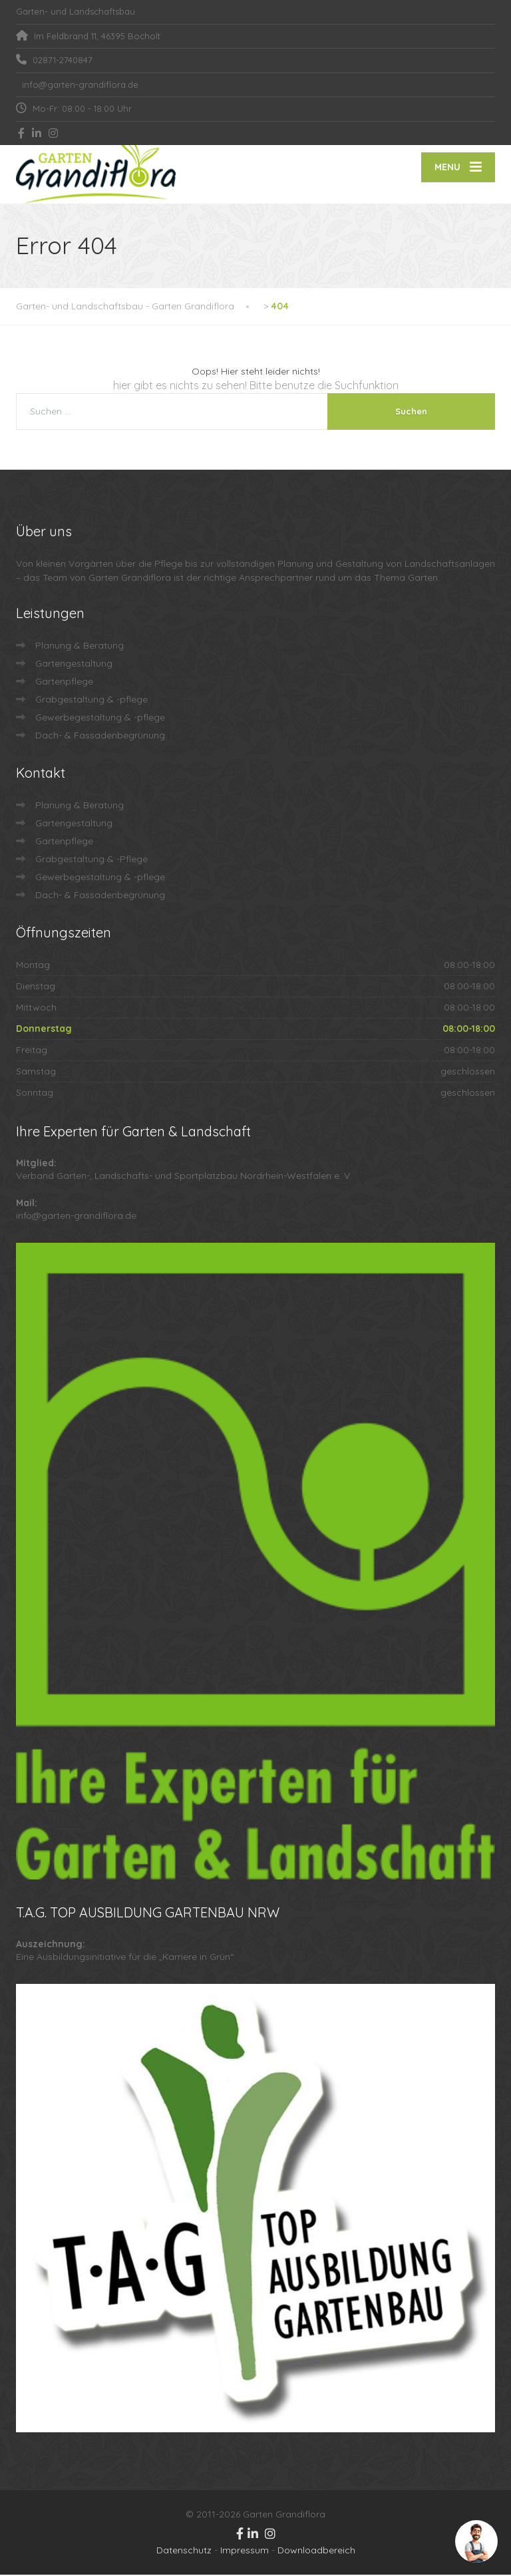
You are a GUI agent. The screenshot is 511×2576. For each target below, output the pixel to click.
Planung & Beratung (79, 647)
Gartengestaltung (73, 665)
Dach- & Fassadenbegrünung (100, 736)
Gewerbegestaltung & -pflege (100, 718)
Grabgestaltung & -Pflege (91, 860)
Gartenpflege (64, 683)
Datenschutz (184, 2551)
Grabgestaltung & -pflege (91, 701)
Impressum (244, 2551)
